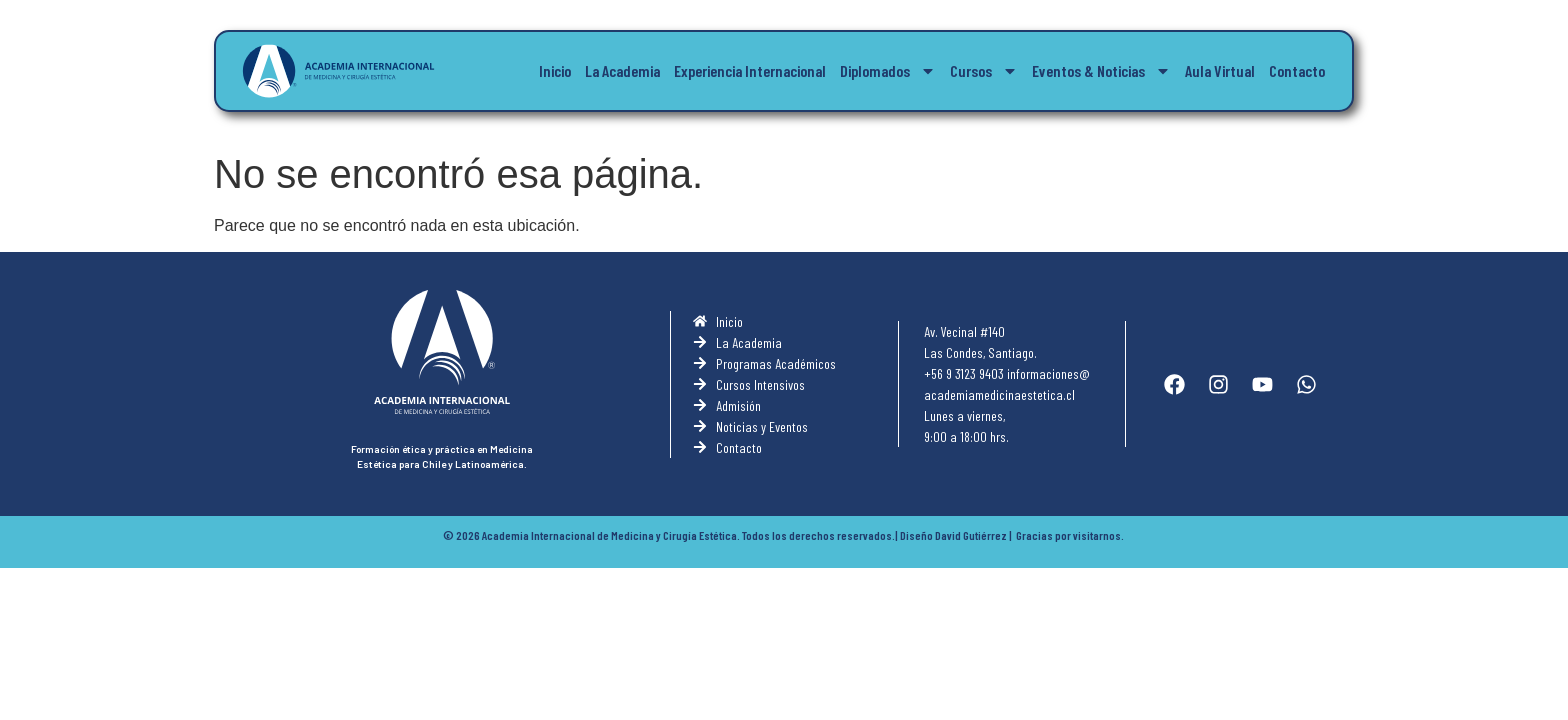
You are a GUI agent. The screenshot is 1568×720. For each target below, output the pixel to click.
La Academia (622, 70)
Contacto (1297, 70)
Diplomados (888, 71)
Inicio (555, 70)
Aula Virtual (1220, 70)
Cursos (984, 71)
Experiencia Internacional (750, 70)
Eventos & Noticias (1101, 71)
